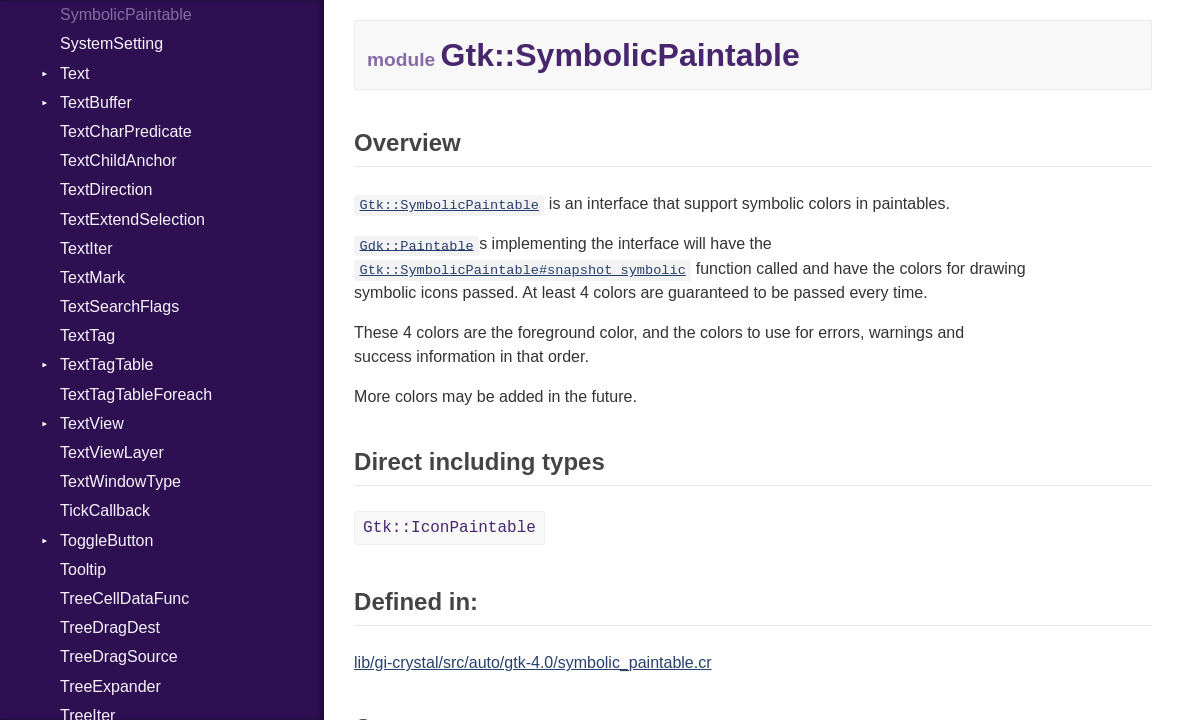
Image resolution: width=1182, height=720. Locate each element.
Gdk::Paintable (416, 245)
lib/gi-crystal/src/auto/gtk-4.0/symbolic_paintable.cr (532, 662)
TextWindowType (120, 481)
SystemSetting (111, 43)
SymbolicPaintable (126, 14)
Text (74, 73)
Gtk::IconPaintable (449, 528)
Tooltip (83, 569)
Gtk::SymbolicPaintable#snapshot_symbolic (522, 270)
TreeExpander (110, 686)
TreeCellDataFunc (124, 598)
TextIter (86, 248)
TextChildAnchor (118, 160)
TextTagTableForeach (136, 394)
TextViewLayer (112, 452)
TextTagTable (106, 364)
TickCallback (105, 510)
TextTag (87, 335)
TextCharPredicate (126, 131)
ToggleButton (106, 540)
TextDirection (106, 189)
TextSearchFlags (119, 306)
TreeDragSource (119, 656)
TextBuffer (96, 102)
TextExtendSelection (132, 219)
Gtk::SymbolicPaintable (448, 205)
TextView (92, 423)
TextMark (92, 277)
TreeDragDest (110, 627)
